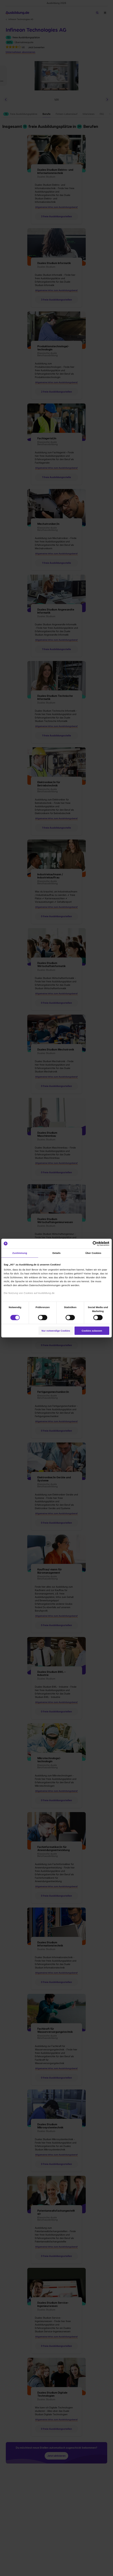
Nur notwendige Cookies (56, 1330)
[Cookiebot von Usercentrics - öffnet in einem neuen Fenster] (95, 1243)
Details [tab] (56, 1252)
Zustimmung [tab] (19, 1252)
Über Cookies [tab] (93, 1252)
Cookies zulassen (92, 1330)
